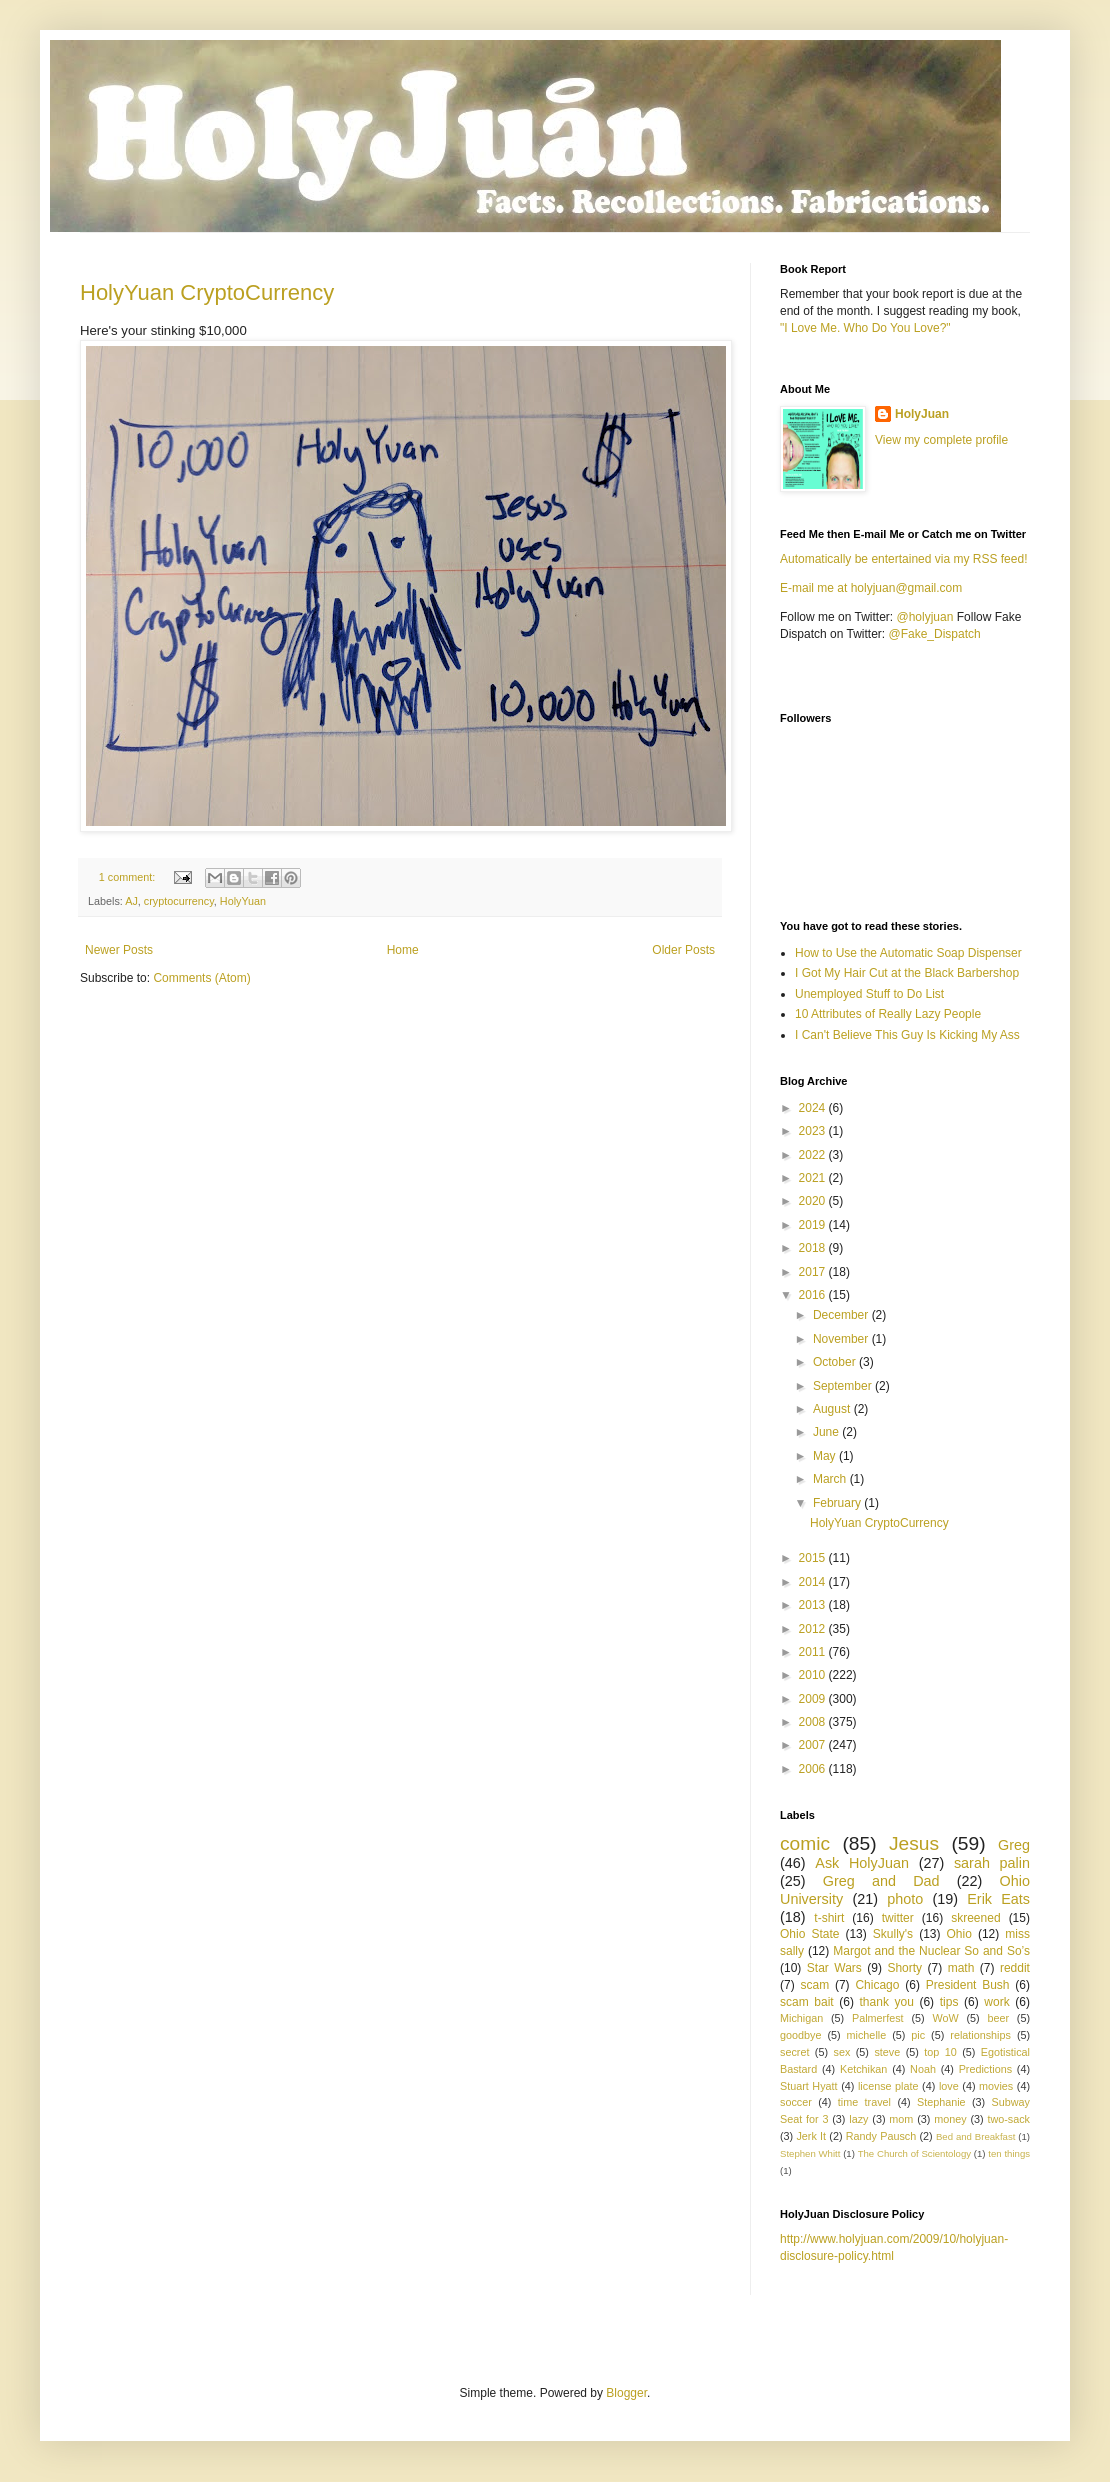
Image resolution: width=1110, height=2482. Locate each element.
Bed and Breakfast (975, 2136)
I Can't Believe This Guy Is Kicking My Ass (907, 1035)
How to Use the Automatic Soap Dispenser (908, 953)
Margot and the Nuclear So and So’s (931, 1951)
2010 (814, 1675)
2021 (814, 1178)
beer (998, 2018)
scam (814, 1985)
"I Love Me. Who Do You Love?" (865, 328)
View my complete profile (941, 440)
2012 (814, 1629)
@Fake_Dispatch (935, 634)
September (844, 1386)
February (838, 1503)
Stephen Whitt (810, 2153)
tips (949, 2002)
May (826, 1456)
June (827, 1432)
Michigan (801, 2018)
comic (805, 1843)
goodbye (800, 2035)
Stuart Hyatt (809, 2086)
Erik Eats (998, 1899)
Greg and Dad (881, 1881)
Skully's (893, 1934)
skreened (975, 1918)
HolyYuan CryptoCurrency (207, 292)
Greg (1014, 1845)
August (833, 1409)
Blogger (626, 2393)
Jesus (914, 1843)
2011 (814, 1652)
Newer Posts (119, 950)
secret (794, 2052)
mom (901, 2119)
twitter (898, 1918)
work (996, 2002)
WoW (945, 2018)
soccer (796, 2102)
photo (905, 1899)
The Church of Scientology (914, 2153)
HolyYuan (243, 901)
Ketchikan (863, 2069)
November (842, 1339)
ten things (1009, 2153)
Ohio (959, 1934)
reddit (1015, 1968)
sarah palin (992, 1863)
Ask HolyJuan (862, 1863)
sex (841, 2052)
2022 (814, 1155)
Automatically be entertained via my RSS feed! (903, 559)
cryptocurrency (179, 901)
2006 (814, 1769)
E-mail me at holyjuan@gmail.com (871, 588)
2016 (814, 1295)
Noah (923, 2069)
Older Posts (683, 950)
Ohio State (809, 1934)
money (950, 2119)
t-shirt (829, 1918)
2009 (814, 1699)
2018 (814, 1248)
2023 (814, 1131)
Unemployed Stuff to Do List (869, 994)
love (949, 2086)
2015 (814, 1558)
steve (887, 2052)
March (831, 1479)
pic (918, 2035)
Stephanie (941, 2102)
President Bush (968, 1985)
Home (403, 950)
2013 (814, 1605)
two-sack (1008, 2119)
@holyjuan (924, 617)
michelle (867, 2035)
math (961, 1968)
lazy (858, 2119)
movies (996, 2086)
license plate (888, 2086)
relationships (980, 2035)
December (842, 1315)
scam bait (807, 2002)
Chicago (877, 1985)
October (836, 1362)
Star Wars (834, 1968)
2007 (814, 1745)
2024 (814, 1108)
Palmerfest (878, 2018)
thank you (887, 2002)
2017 (814, 1272)
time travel (864, 2102)
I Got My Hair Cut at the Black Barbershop (907, 973)
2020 (814, 1201)
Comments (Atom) (201, 978)
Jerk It (811, 2136)
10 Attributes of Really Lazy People (888, 1014)
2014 (814, 1582)
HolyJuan (922, 414)
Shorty (904, 1968)
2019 (814, 1225)
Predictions (985, 2069)
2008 (814, 1722)
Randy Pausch (881, 2136)
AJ (131, 901)
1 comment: (128, 877)
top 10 (940, 2052)
